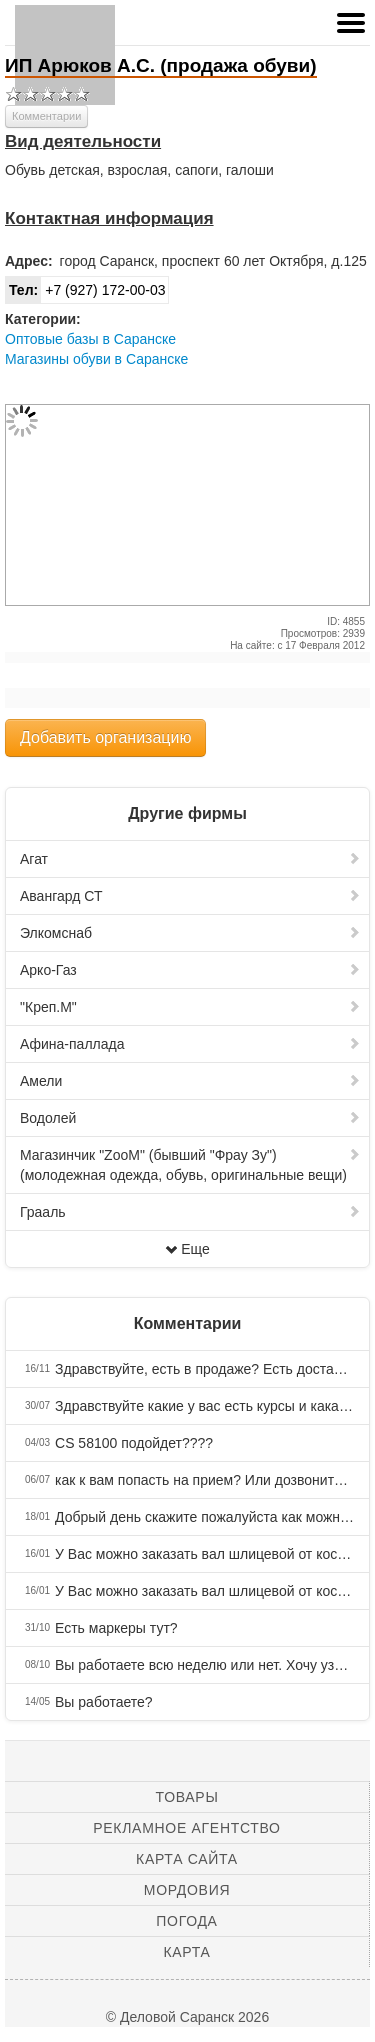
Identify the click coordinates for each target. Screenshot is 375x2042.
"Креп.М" (190, 1007)
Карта (186, 1952)
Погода (186, 1921)
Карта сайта (187, 1859)
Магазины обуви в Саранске (96, 359)
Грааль (190, 1212)
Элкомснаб (190, 933)
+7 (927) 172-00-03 (85, 290)
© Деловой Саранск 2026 (187, 2017)
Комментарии (46, 116)
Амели (190, 1081)
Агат (190, 859)
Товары (187, 1797)
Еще (187, 1249)
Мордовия (187, 1890)
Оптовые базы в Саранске (90, 339)
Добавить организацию (105, 737)
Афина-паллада (190, 1044)
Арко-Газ (190, 970)
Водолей (190, 1118)
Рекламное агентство (186, 1828)
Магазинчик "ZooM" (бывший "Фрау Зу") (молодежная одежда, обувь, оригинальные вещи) (190, 1165)
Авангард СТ (190, 896)
